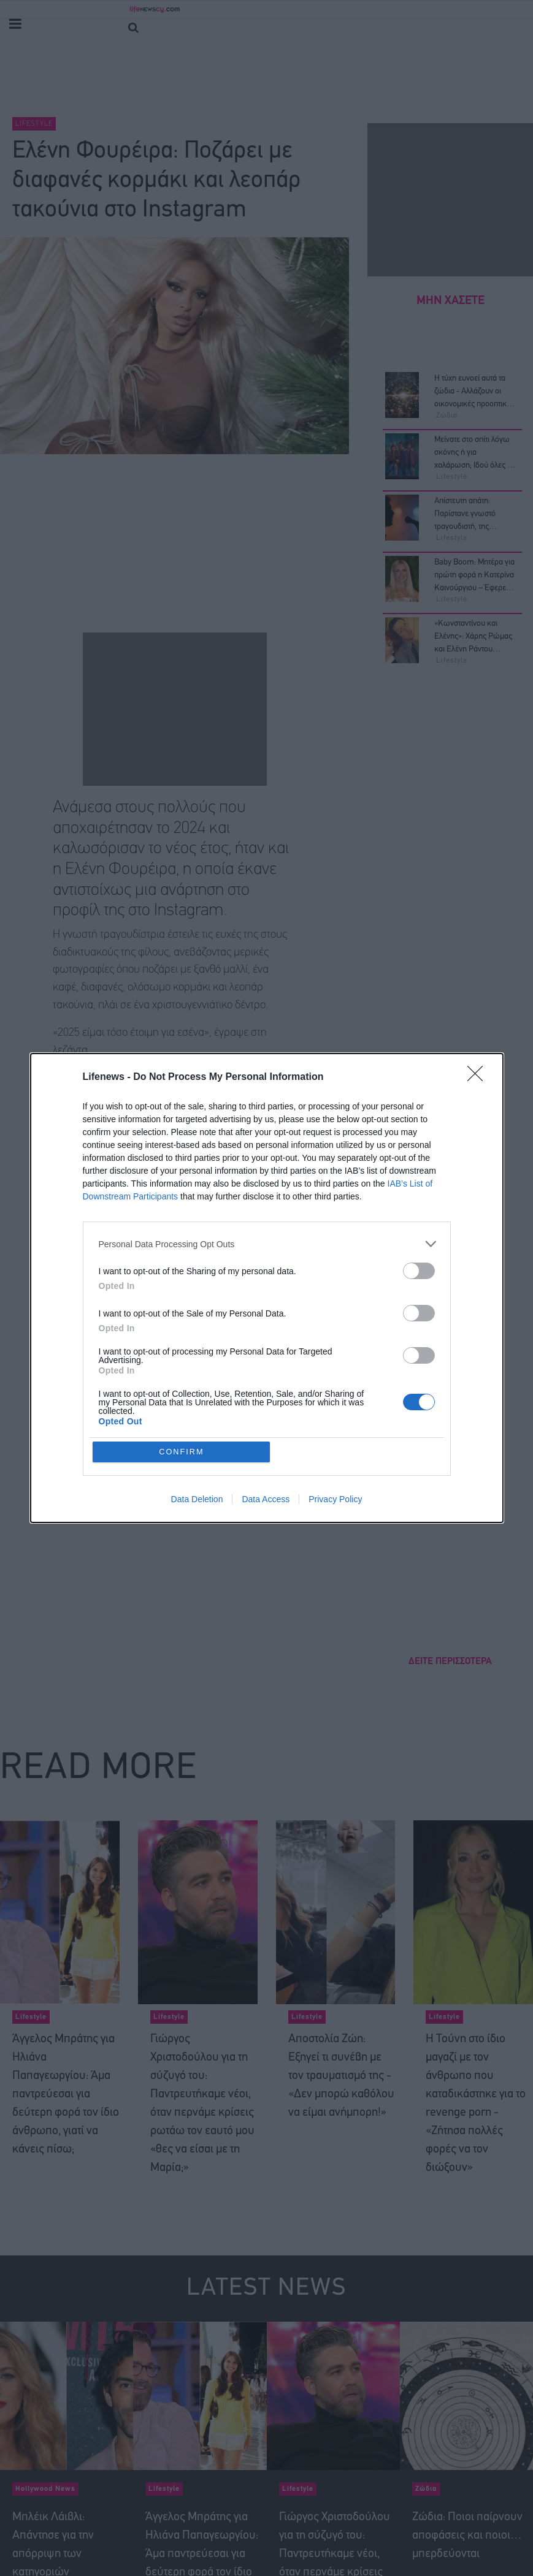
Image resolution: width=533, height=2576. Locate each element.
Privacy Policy (335, 1500)
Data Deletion (197, 1500)
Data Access (266, 1500)
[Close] (479, 1077)
